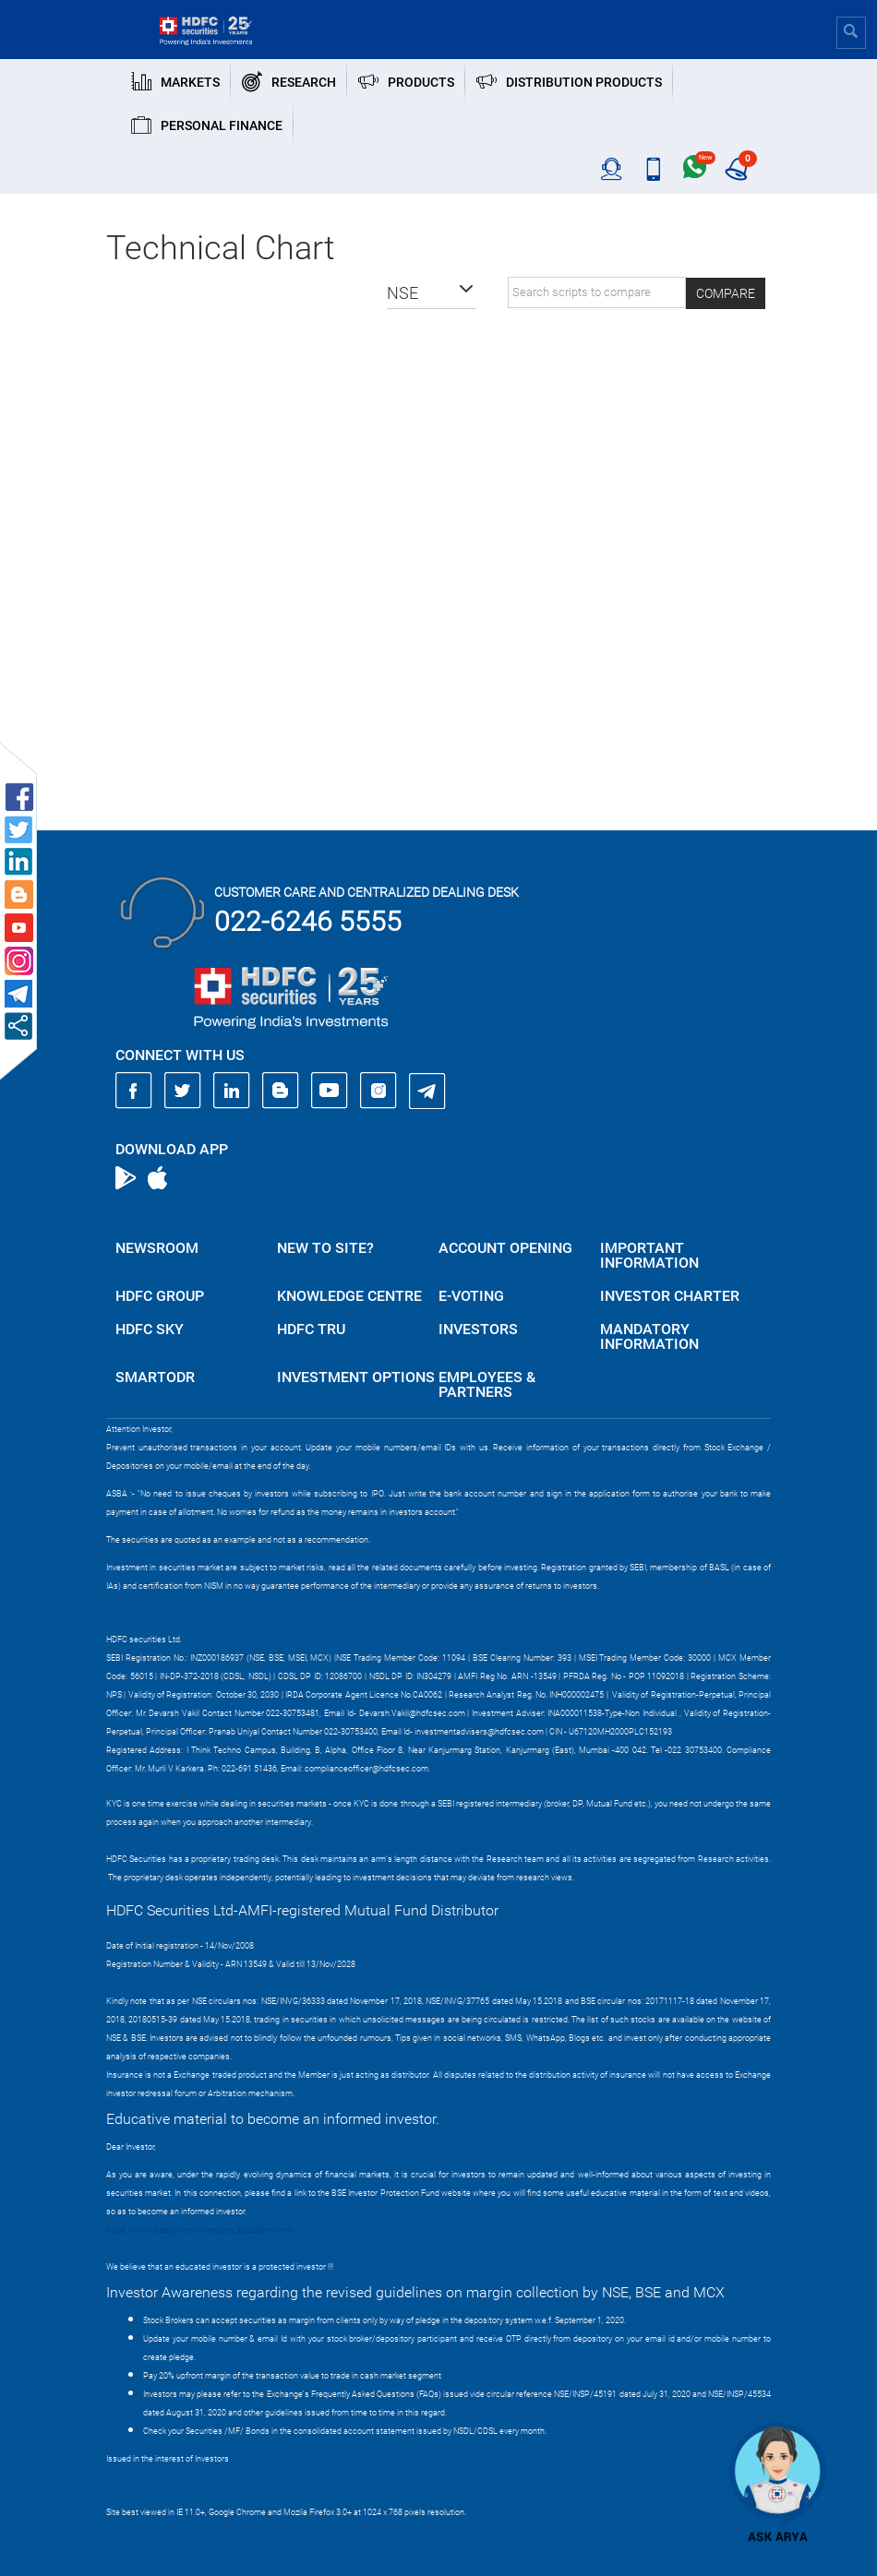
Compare (725, 293)
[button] (431, 293)
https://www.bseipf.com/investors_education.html (199, 2230)
